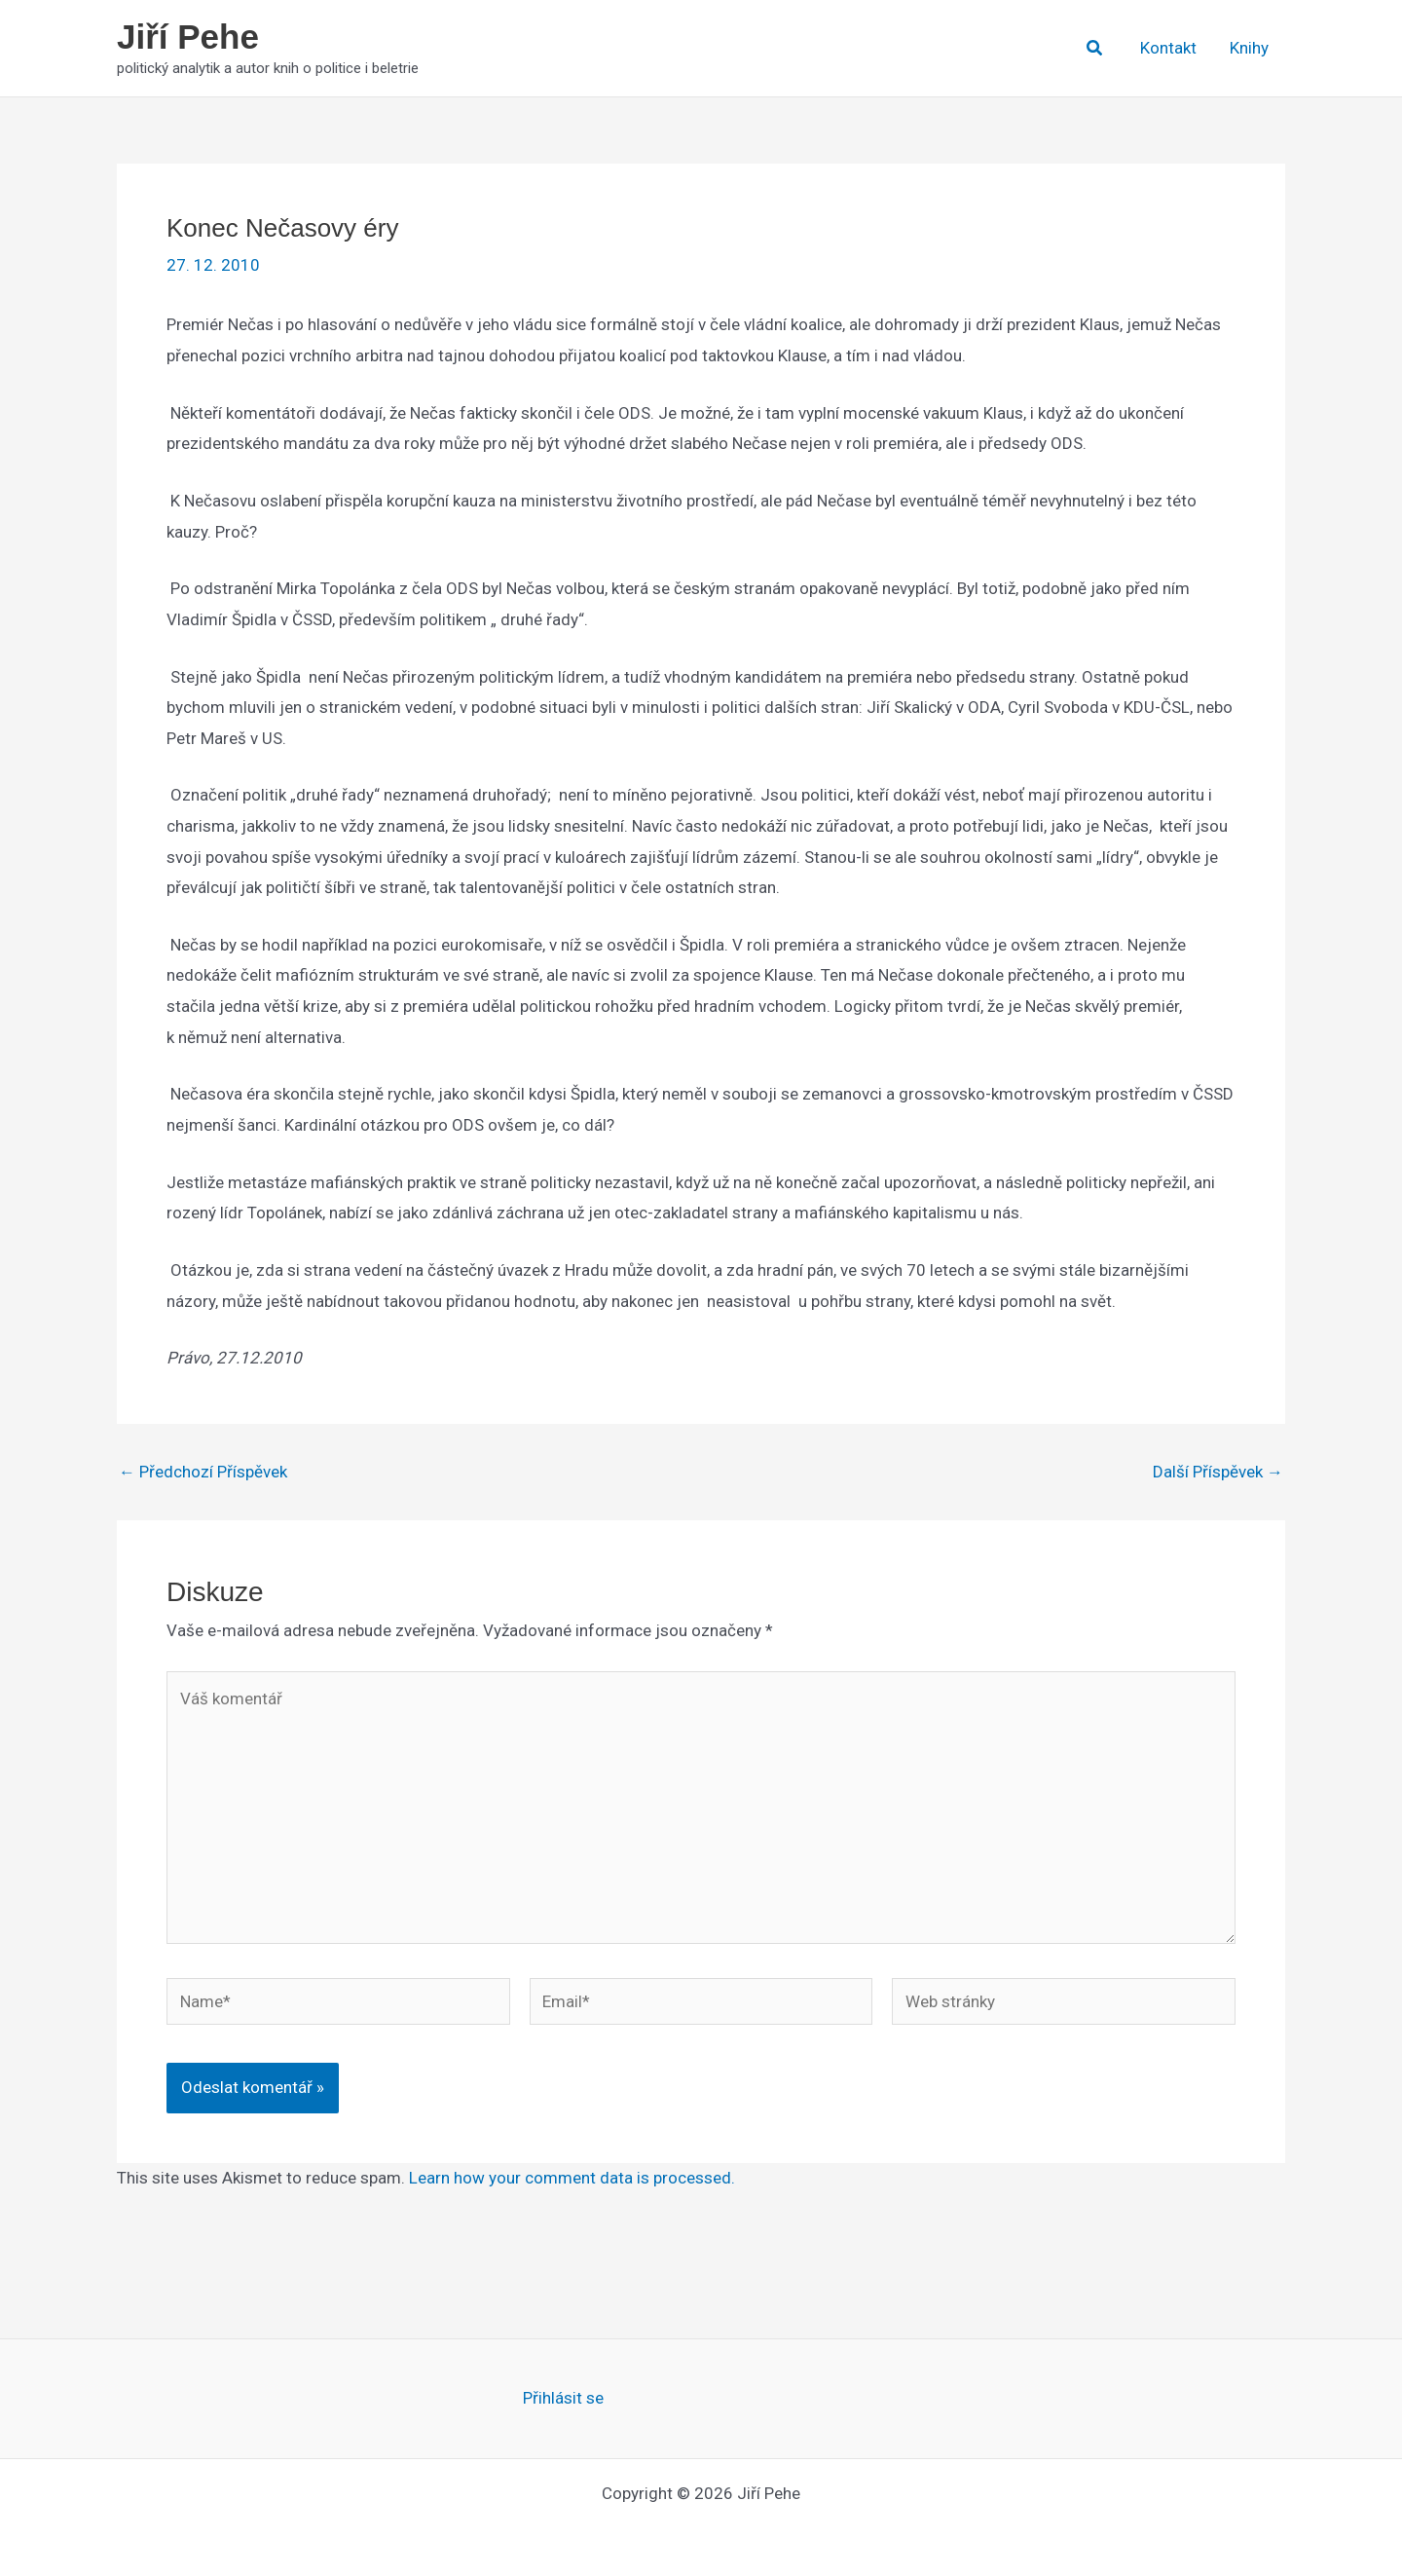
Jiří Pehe (188, 37)
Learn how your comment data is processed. (572, 2177)
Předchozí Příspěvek (203, 1472)
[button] (1095, 48)
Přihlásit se (563, 2398)
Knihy (1249, 47)
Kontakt (1168, 47)
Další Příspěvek (1218, 1472)
